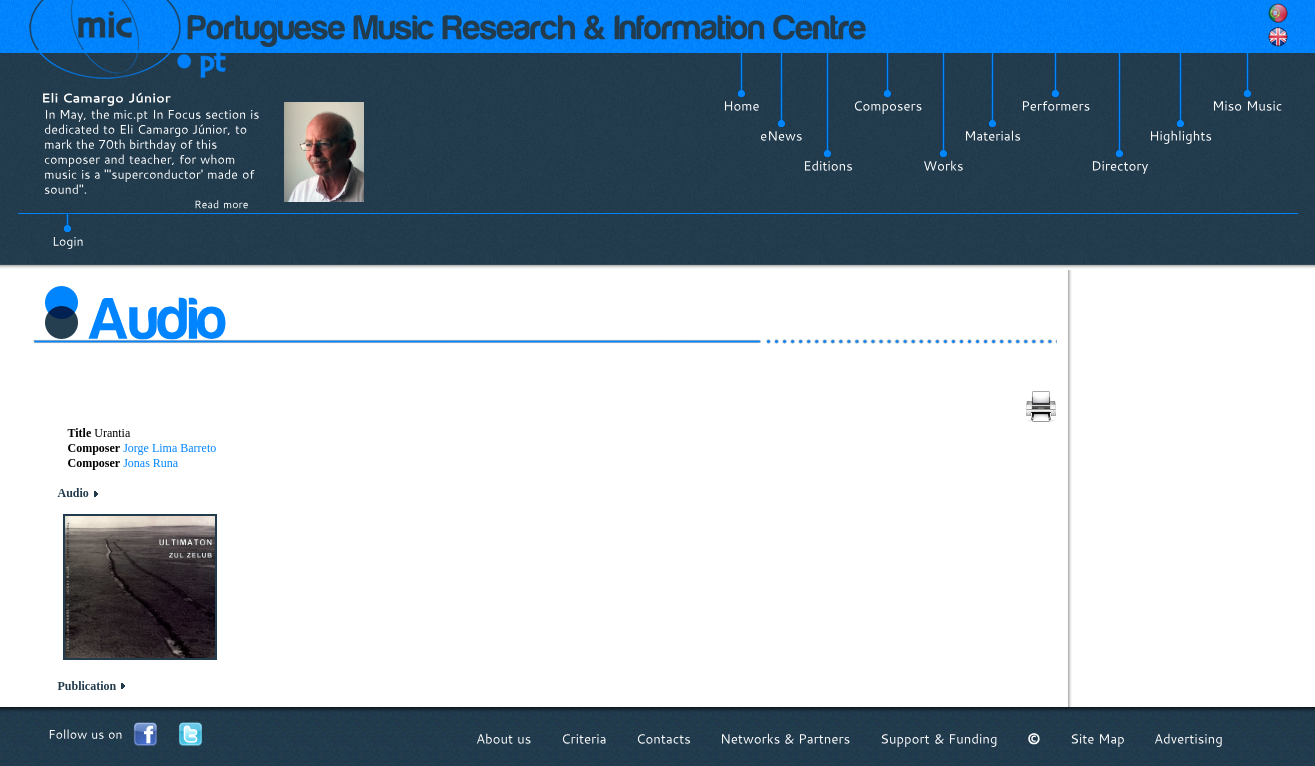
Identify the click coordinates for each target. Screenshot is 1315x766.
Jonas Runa (150, 463)
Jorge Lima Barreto (169, 448)
